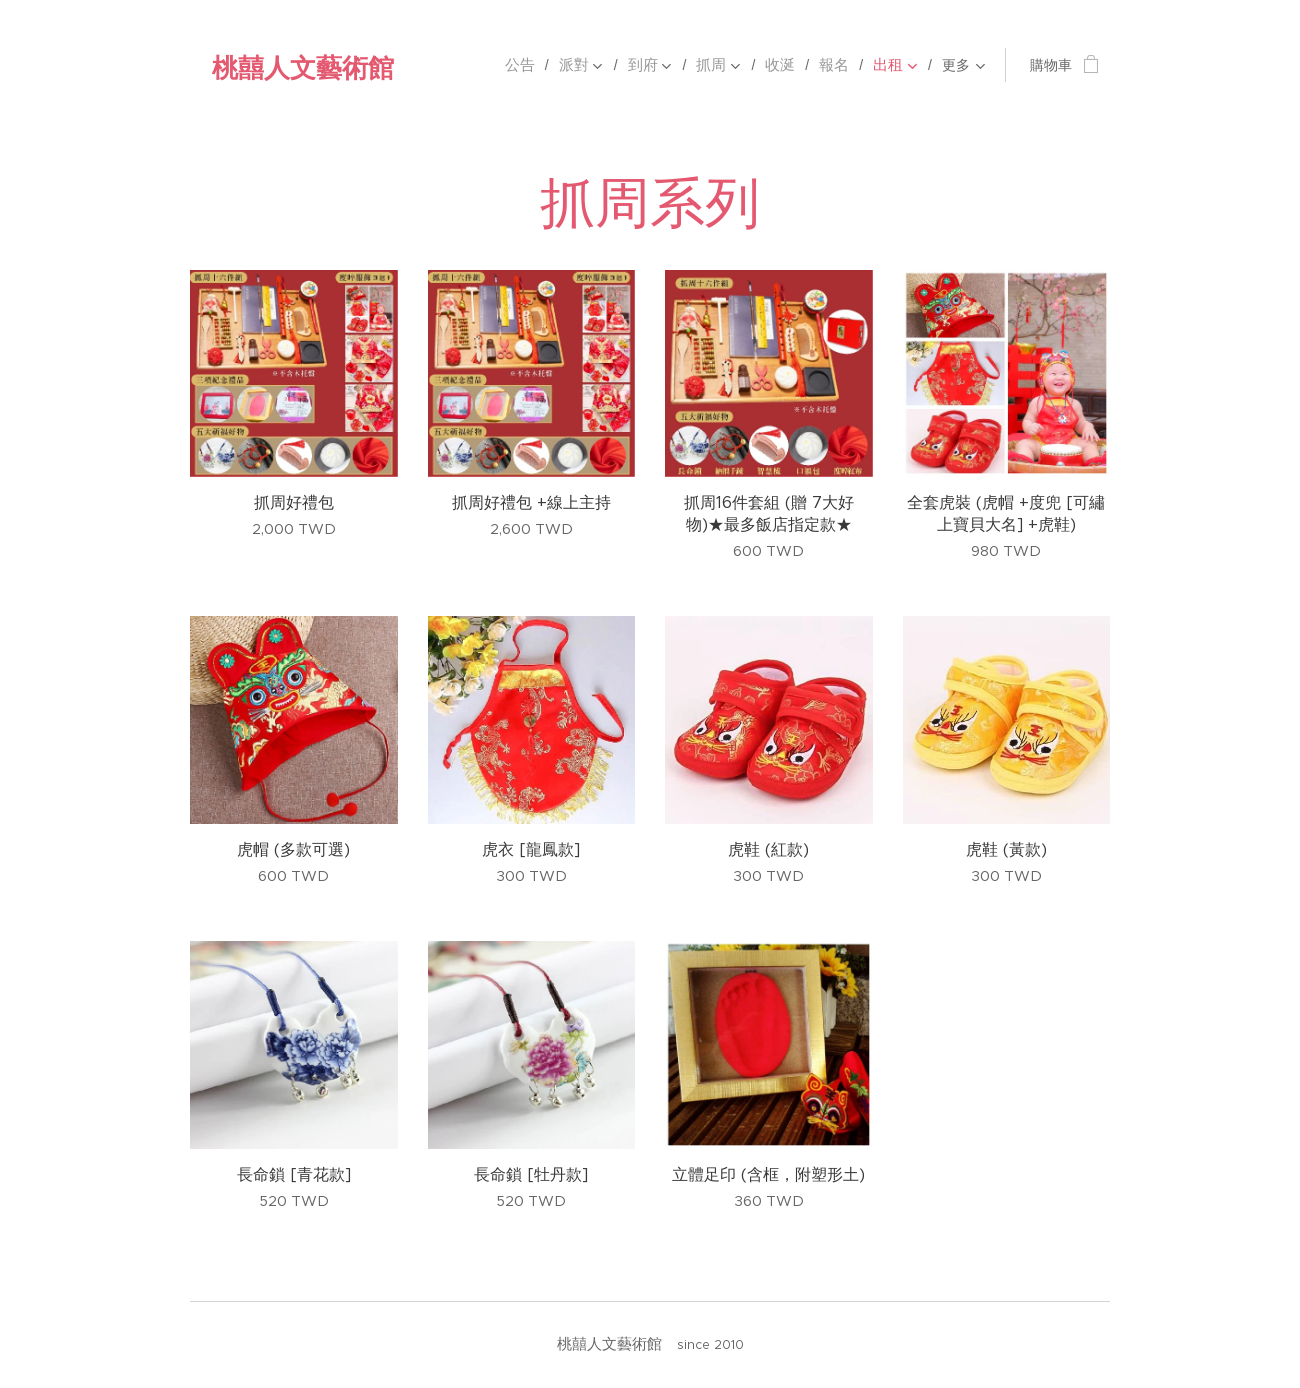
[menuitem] (457, 65)
